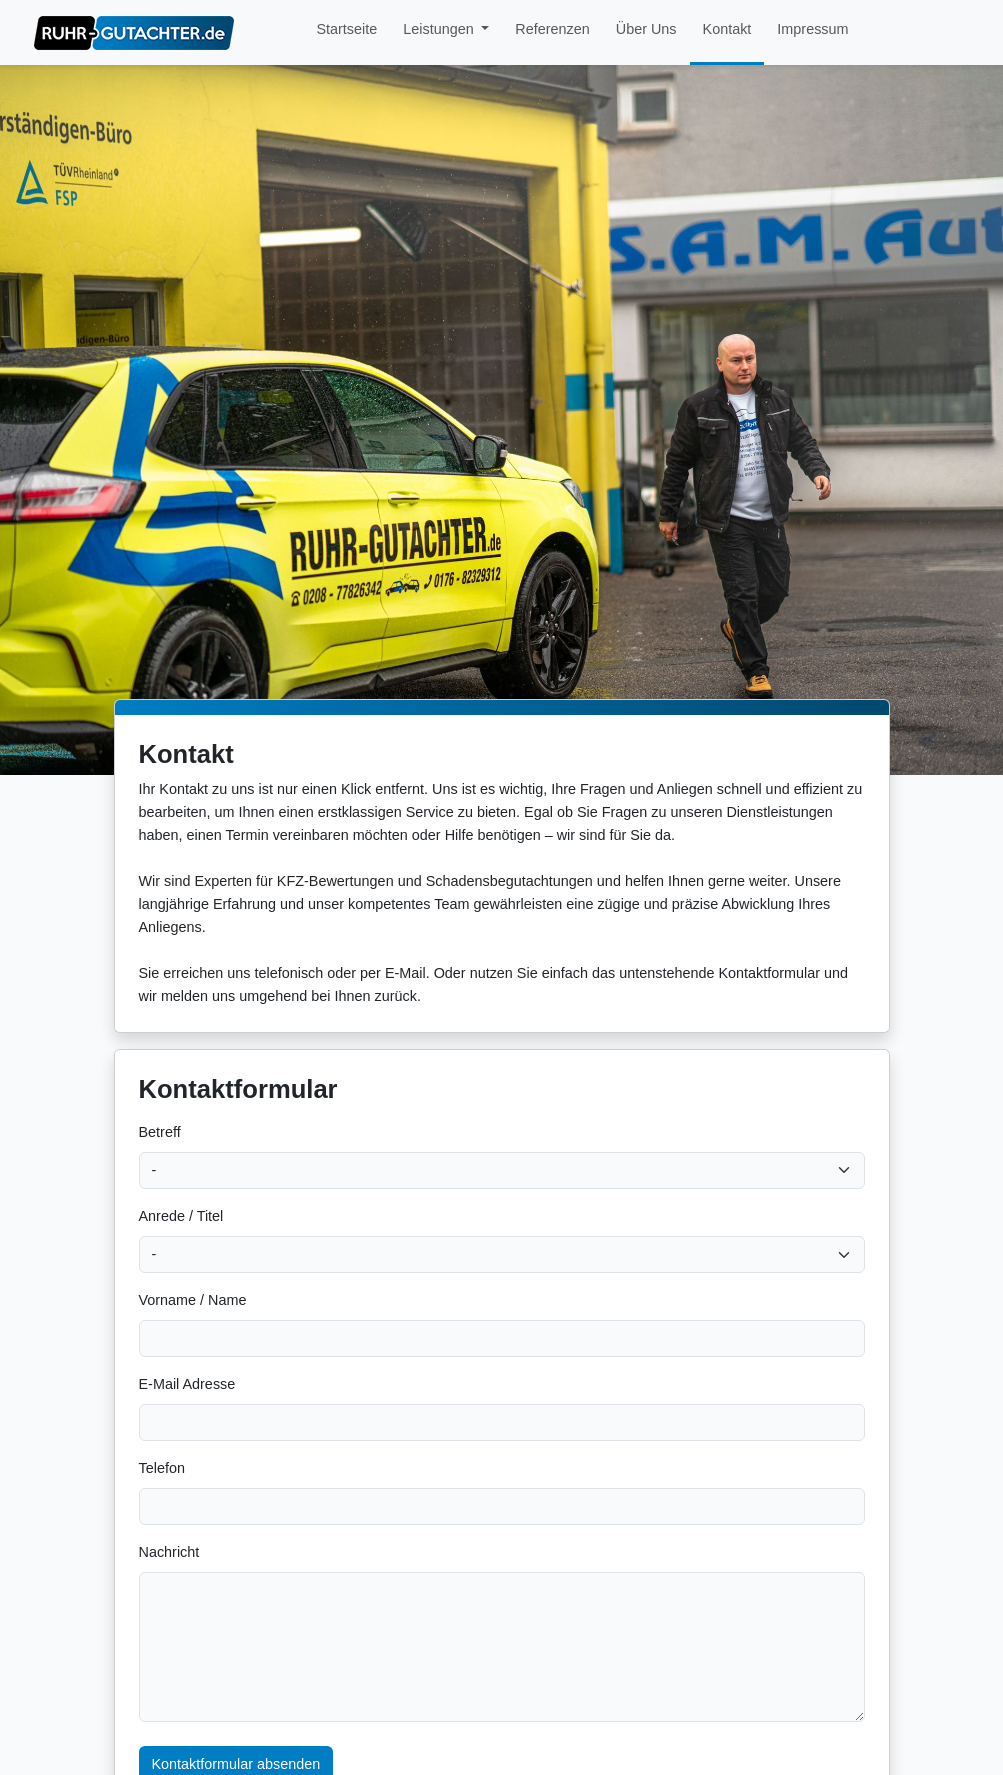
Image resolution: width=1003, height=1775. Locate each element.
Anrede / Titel (181, 1216)
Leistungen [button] (440, 29)
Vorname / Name (193, 1300)
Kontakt (727, 29)
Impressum (812, 29)
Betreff (160, 1132)
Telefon (162, 1468)
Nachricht (169, 1552)
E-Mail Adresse (187, 1384)
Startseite (346, 29)
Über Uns (646, 29)
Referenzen (552, 29)
